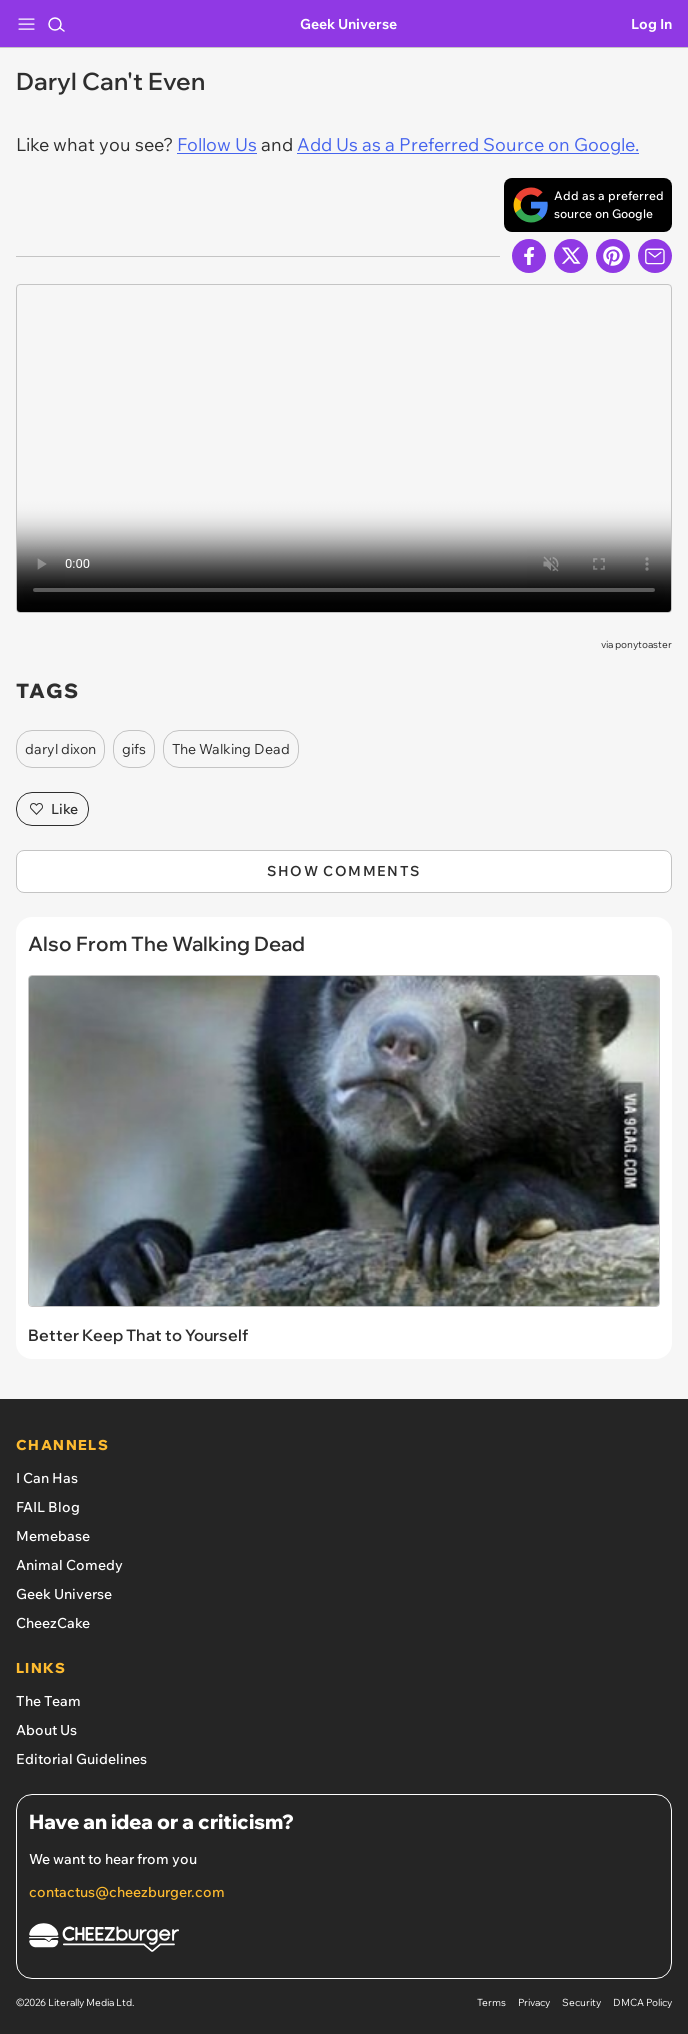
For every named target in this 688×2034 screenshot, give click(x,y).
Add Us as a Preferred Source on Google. (468, 144)
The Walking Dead (231, 749)
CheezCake (53, 1623)
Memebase (53, 1536)
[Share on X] (571, 256)
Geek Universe (348, 24)
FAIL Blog (48, 1507)
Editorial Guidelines (81, 1759)
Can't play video (344, 448)
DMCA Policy (642, 2002)
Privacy (534, 2002)
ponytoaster (643, 644)
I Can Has (47, 1478)
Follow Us (217, 144)
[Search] (56, 24)
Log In (651, 24)
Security (581, 2002)
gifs (134, 749)
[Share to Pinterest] (613, 256)
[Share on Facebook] (529, 256)
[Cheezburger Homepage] (344, 1940)
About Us (46, 1730)
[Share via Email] (655, 256)
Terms (491, 2002)
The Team (48, 1701)
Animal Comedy (69, 1565)
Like (52, 809)
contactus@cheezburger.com (127, 1892)
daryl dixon (60, 749)
